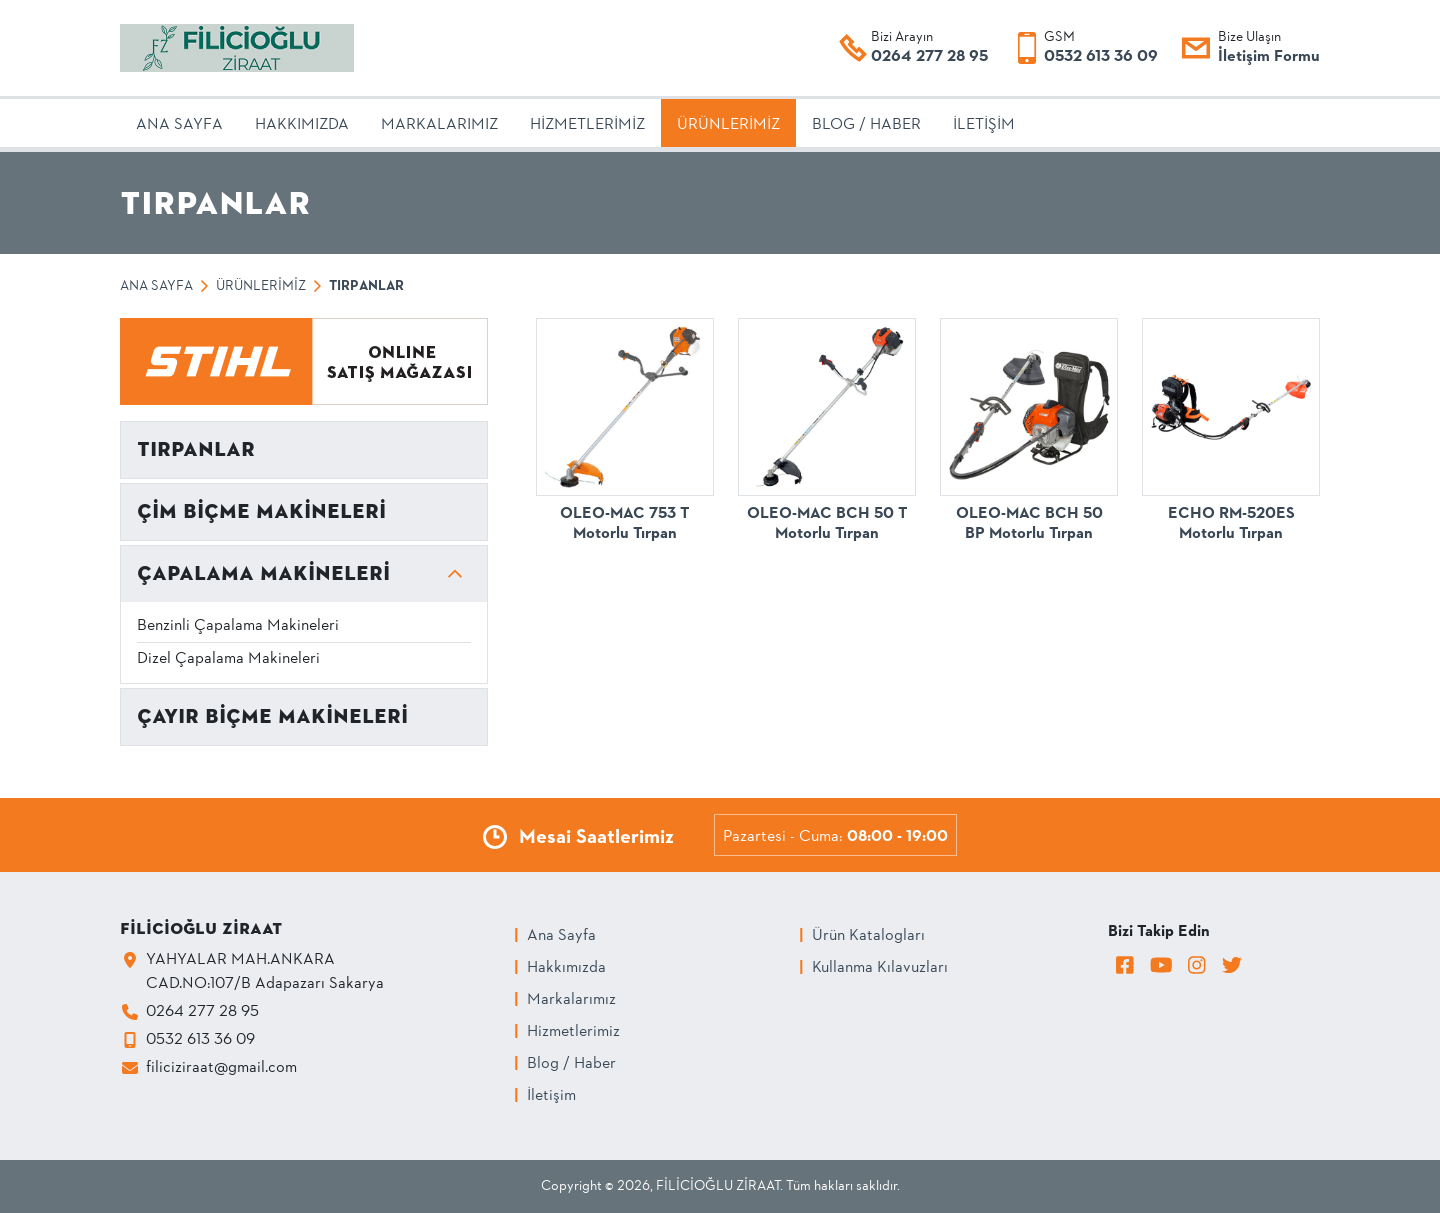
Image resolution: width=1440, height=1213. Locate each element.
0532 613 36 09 (1101, 57)
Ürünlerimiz (261, 286)
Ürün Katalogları (868, 936)
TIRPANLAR (196, 449)
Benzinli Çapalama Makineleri (238, 626)
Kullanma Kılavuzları (880, 968)
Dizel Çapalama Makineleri (228, 659)
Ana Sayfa (156, 286)
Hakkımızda (566, 968)
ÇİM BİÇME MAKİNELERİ (261, 511)
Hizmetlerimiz (573, 1032)
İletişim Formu (1269, 57)
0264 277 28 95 (929, 57)
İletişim (551, 1096)
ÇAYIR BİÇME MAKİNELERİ (272, 716)
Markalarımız (571, 1000)
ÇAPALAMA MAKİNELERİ (263, 573)
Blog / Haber (571, 1064)
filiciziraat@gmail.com (221, 1068)
